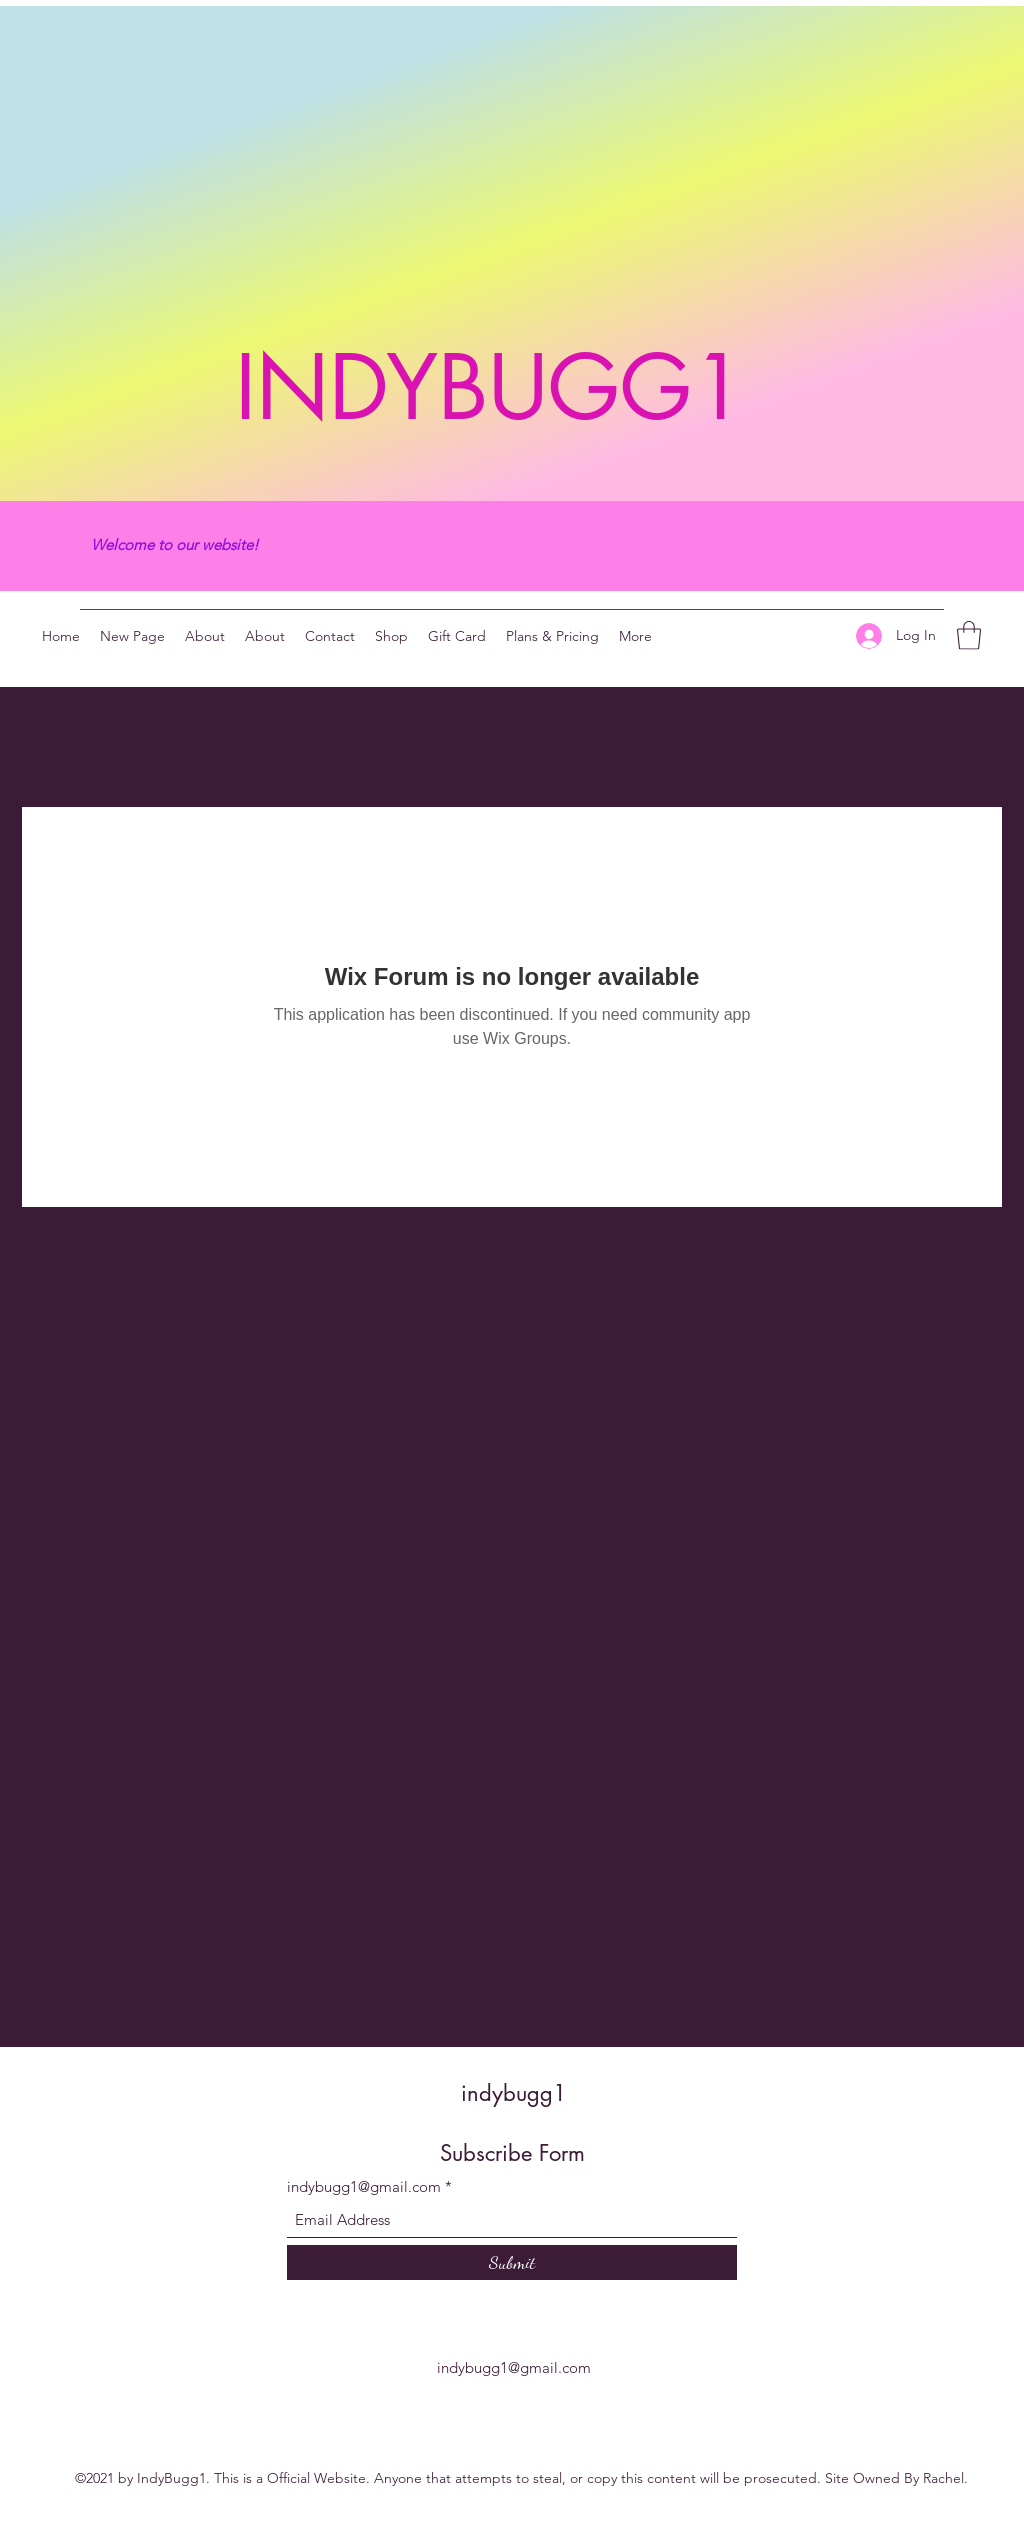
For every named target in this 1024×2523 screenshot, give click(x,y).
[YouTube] (733, 636)
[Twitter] (703, 636)
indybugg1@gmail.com (364, 2186)
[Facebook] (793, 636)
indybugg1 (514, 2093)
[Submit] (512, 2262)
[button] (969, 635)
